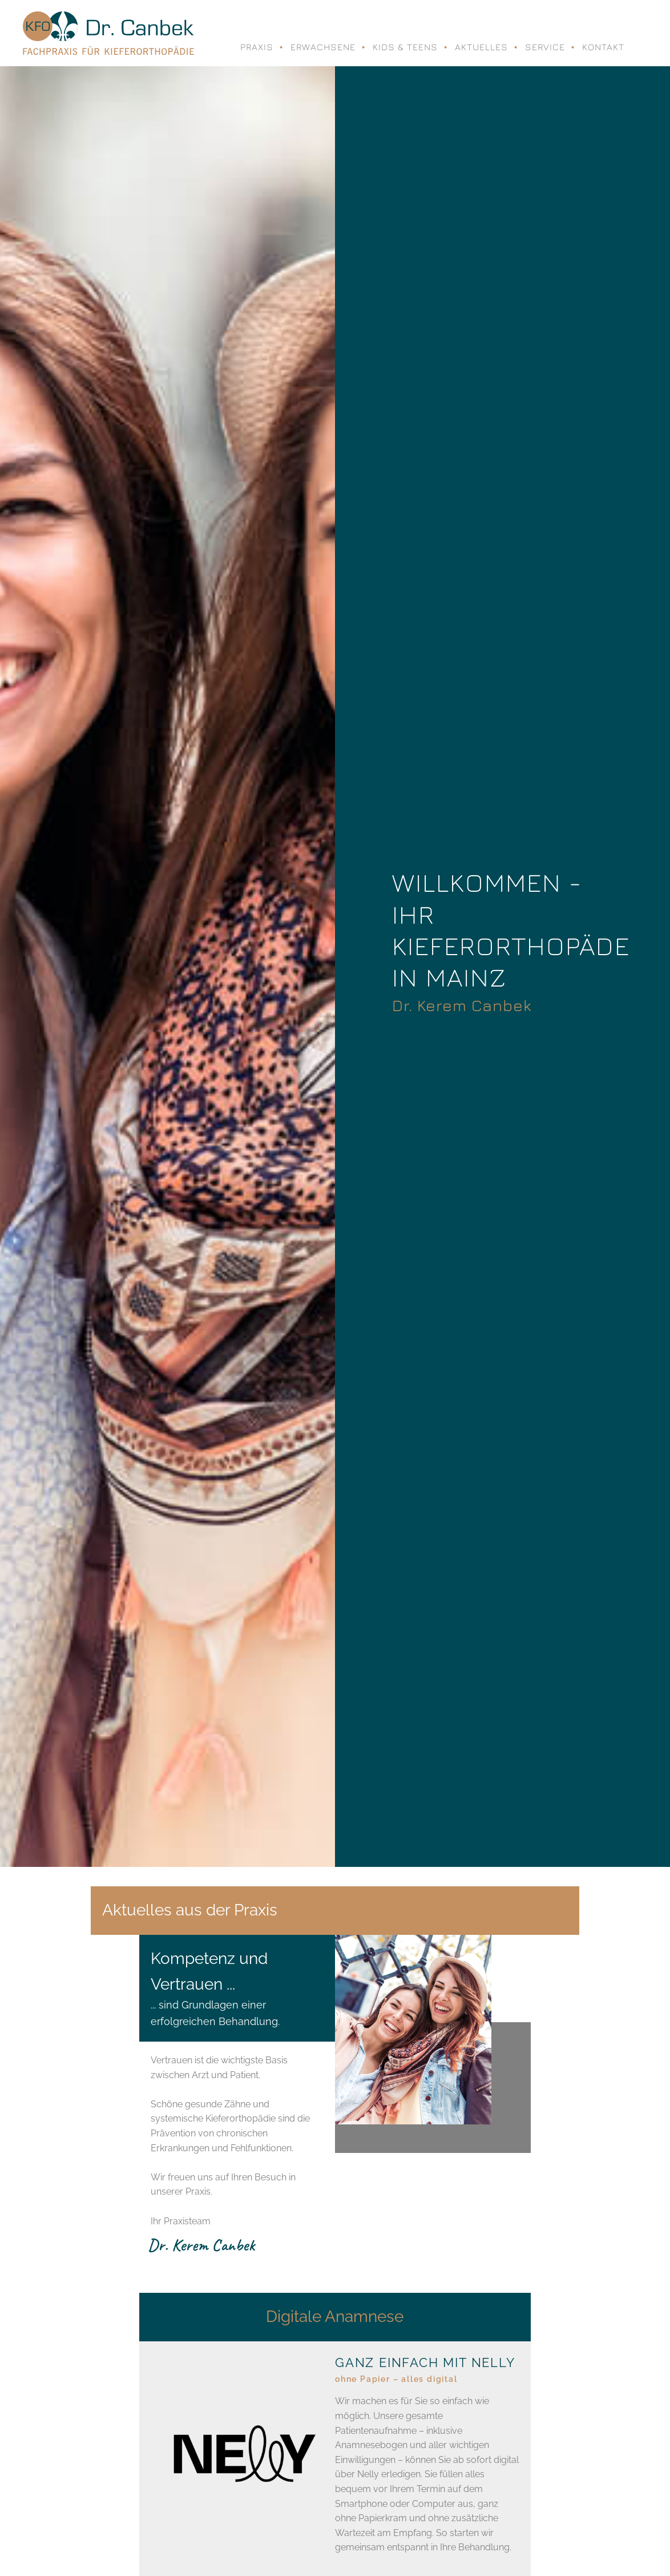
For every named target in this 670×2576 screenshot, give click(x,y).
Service (545, 47)
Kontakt (603, 47)
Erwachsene (323, 47)
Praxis (256, 47)
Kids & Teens (405, 47)
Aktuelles (481, 47)
